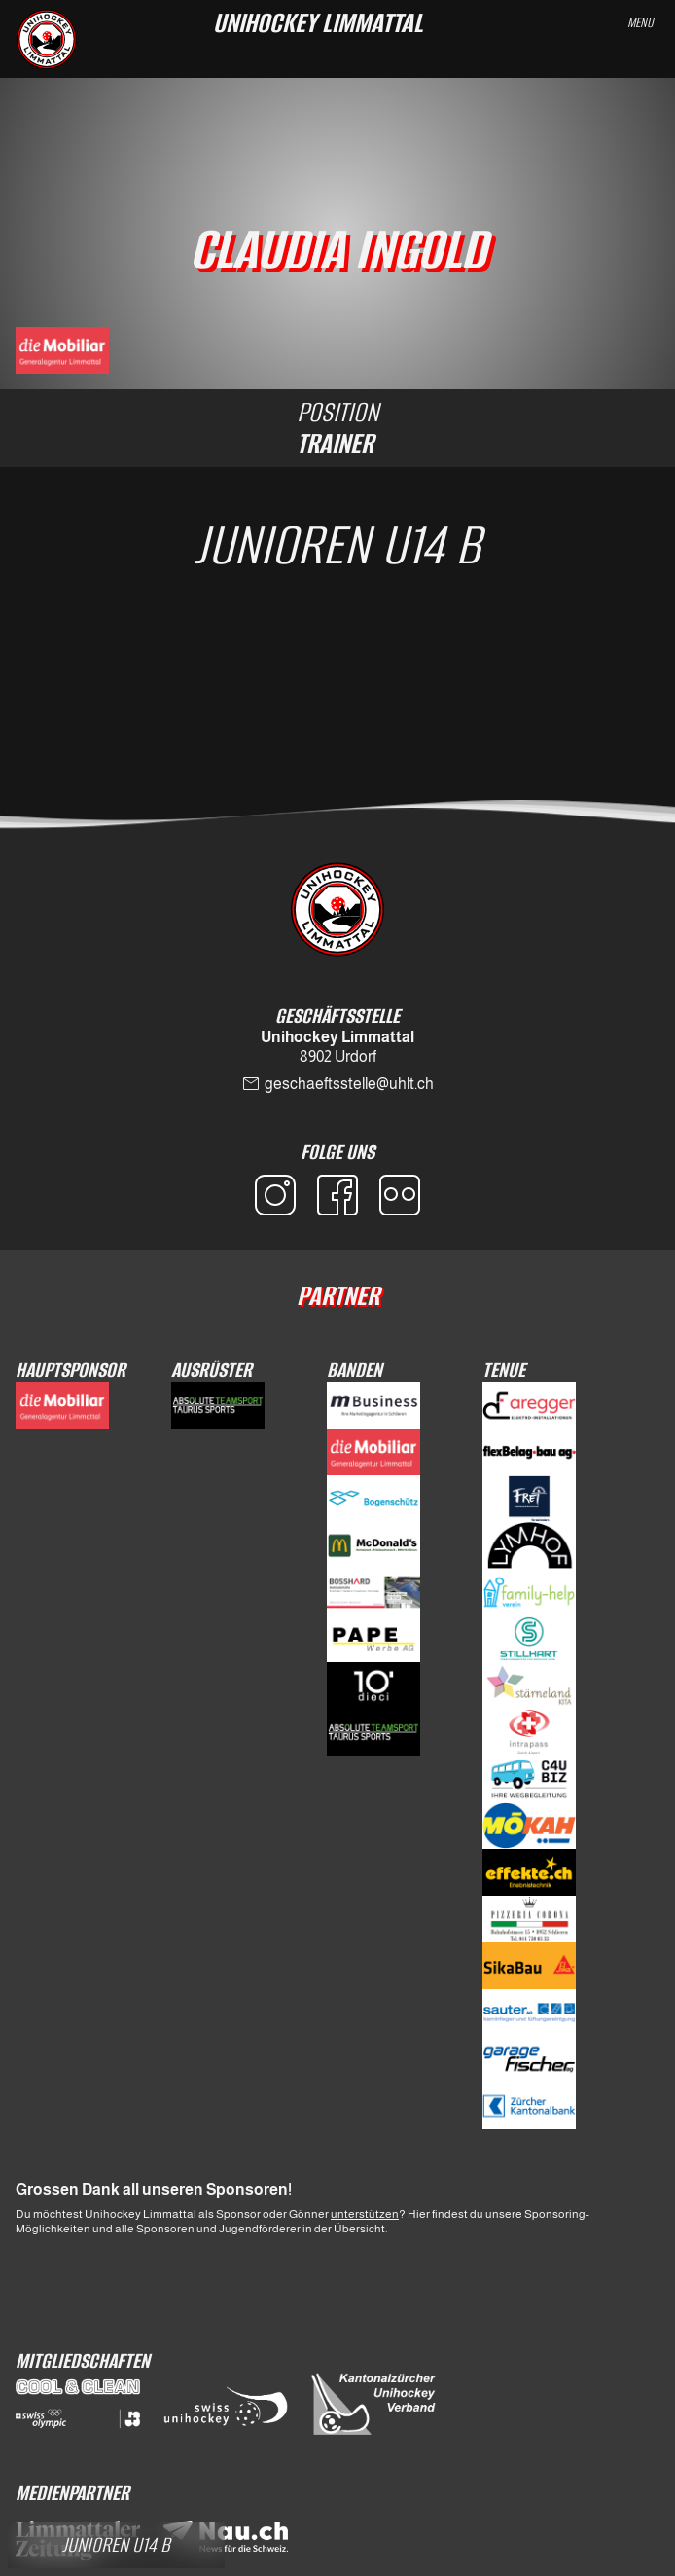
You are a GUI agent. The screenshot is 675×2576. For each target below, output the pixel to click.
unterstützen (365, 2214)
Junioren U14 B (337, 544)
